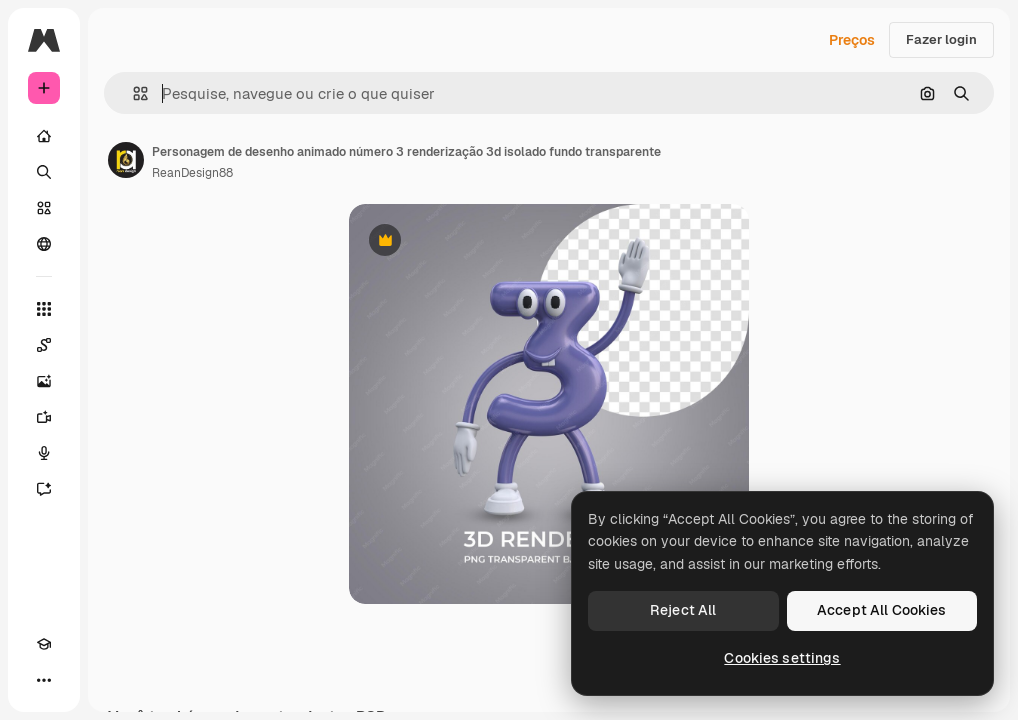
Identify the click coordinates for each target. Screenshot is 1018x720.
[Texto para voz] (44, 453)
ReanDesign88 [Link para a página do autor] (192, 173)
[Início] (44, 136)
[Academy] (44, 644)
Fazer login (941, 39)
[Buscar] (44, 172)
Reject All (683, 610)
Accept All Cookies (882, 610)
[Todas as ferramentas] (44, 309)
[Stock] (44, 208)
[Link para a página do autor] (126, 160)
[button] (132, 93)
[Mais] (44, 680)
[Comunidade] (44, 244)
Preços (852, 40)
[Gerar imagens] (44, 381)
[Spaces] (44, 345)
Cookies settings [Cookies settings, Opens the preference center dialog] (782, 658)
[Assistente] (44, 489)
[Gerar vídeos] (44, 417)
